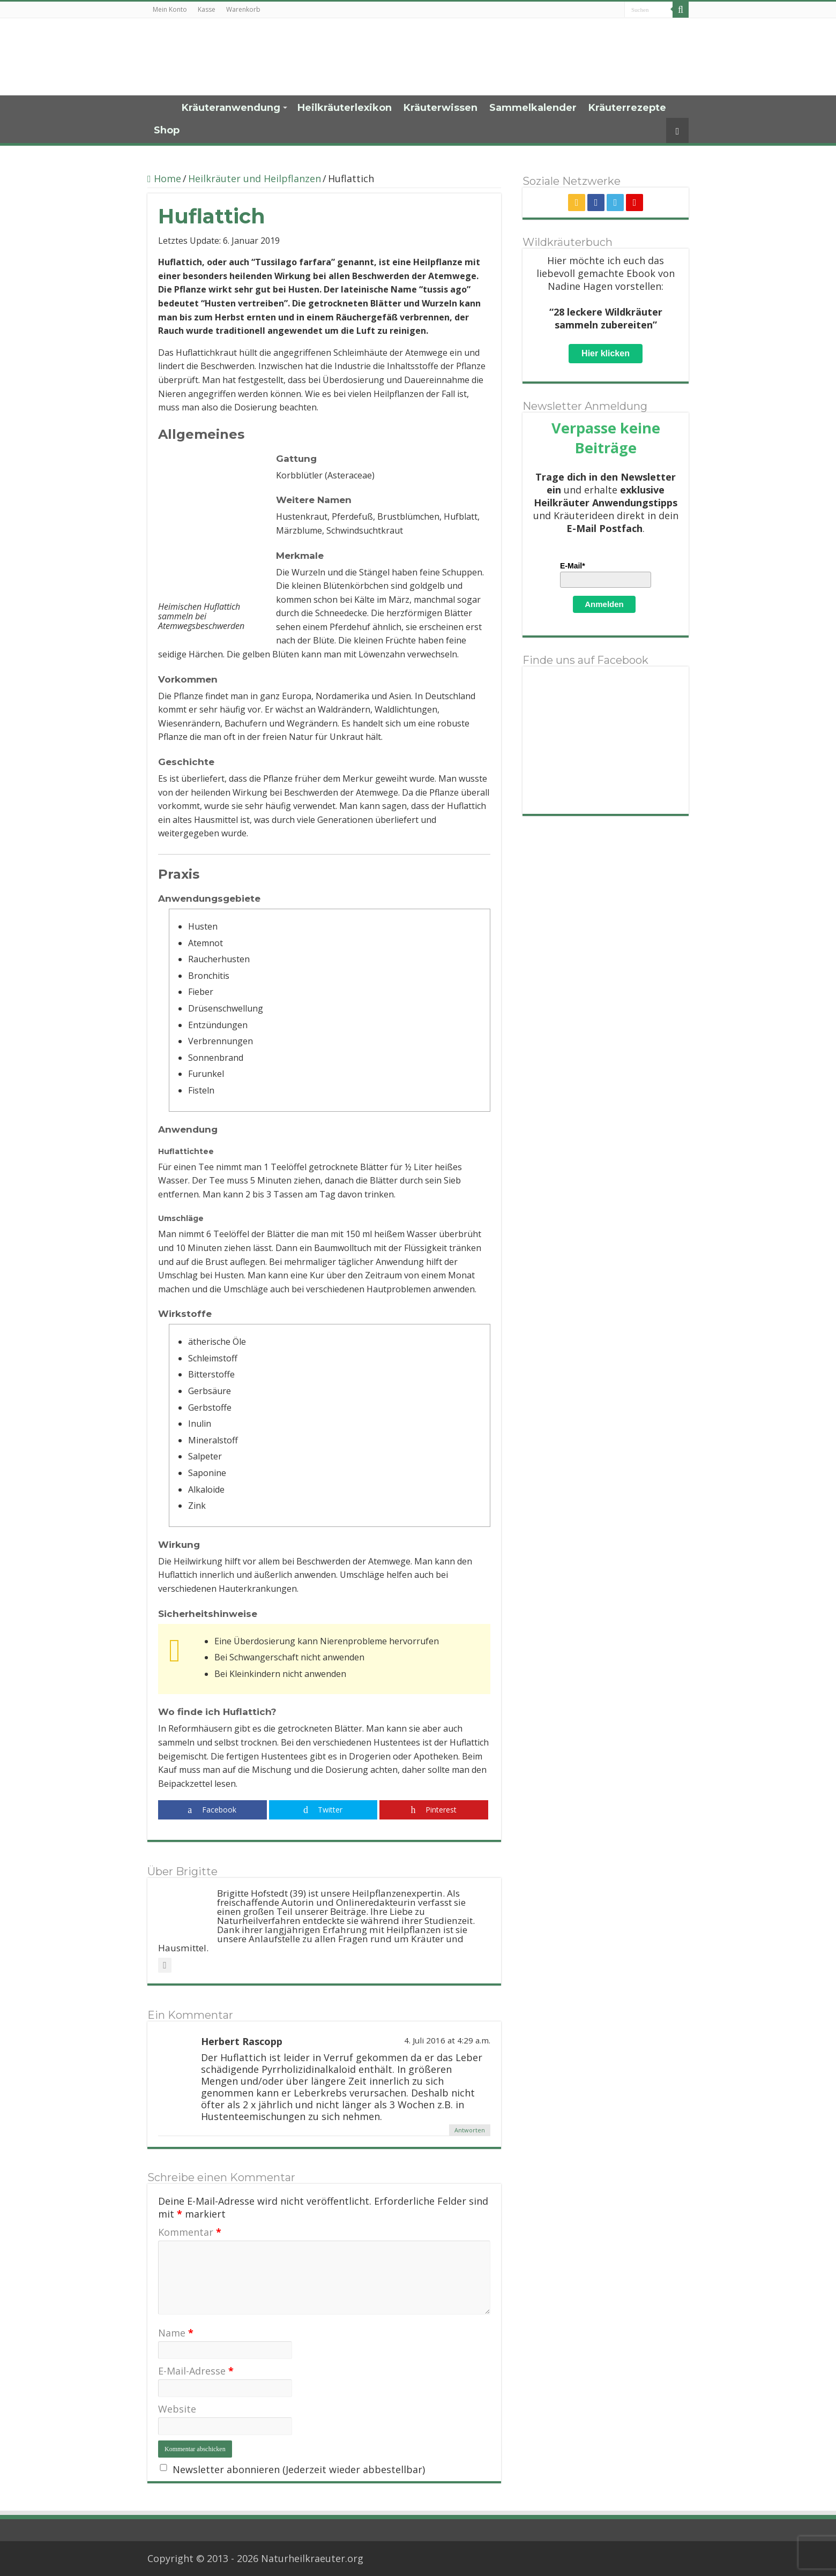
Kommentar (189, 2232)
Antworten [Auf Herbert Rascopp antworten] (469, 2130)
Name (175, 2332)
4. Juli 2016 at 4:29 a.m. (447, 2040)
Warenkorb (243, 9)
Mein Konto (170, 9)
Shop (167, 130)
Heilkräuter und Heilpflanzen (254, 178)
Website (177, 2408)
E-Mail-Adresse (196, 2370)
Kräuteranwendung (231, 108)
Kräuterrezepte (627, 108)
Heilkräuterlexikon (344, 108)
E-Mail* (572, 565)
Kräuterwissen (440, 108)
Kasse (206, 9)
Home (161, 106)
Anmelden (604, 604)
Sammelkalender (533, 108)
